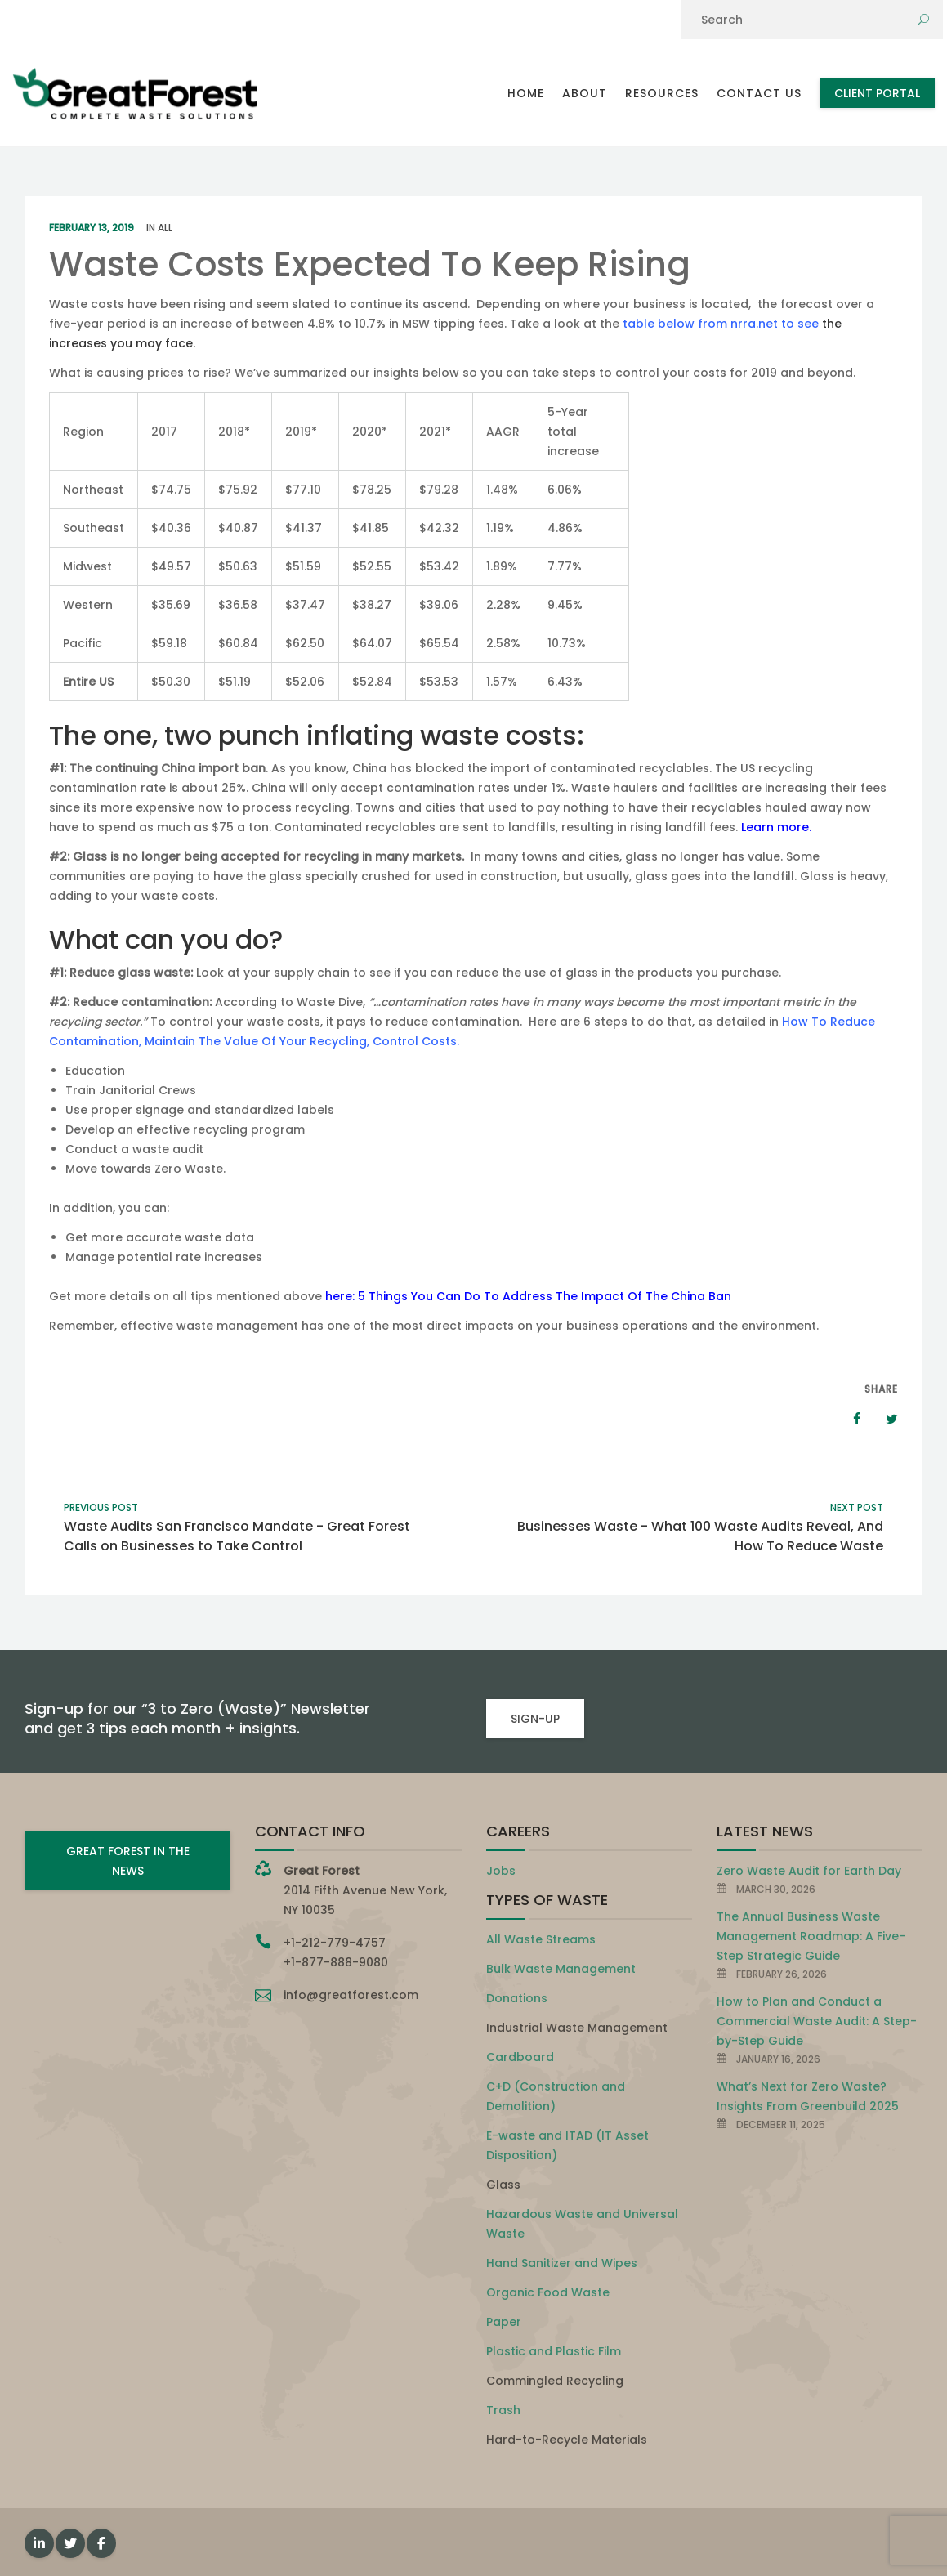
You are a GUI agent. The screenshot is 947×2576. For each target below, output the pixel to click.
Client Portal (877, 93)
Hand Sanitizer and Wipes (561, 2263)
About (584, 93)
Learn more (775, 827)
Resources (662, 93)
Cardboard (520, 2057)
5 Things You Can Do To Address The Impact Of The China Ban (544, 1296)
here (338, 1296)
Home (525, 93)
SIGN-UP (535, 1719)
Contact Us (759, 93)
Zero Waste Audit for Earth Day (809, 1871)
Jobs (501, 1871)
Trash (503, 2410)
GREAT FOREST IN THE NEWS (128, 1861)
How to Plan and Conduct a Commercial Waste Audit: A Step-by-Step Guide (817, 2021)
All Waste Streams (541, 1939)
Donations (516, 1998)
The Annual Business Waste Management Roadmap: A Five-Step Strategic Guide (811, 1936)
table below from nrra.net (698, 323)
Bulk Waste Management (561, 1969)
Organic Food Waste (548, 2292)
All (165, 228)
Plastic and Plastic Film (553, 2351)
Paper (503, 2322)
